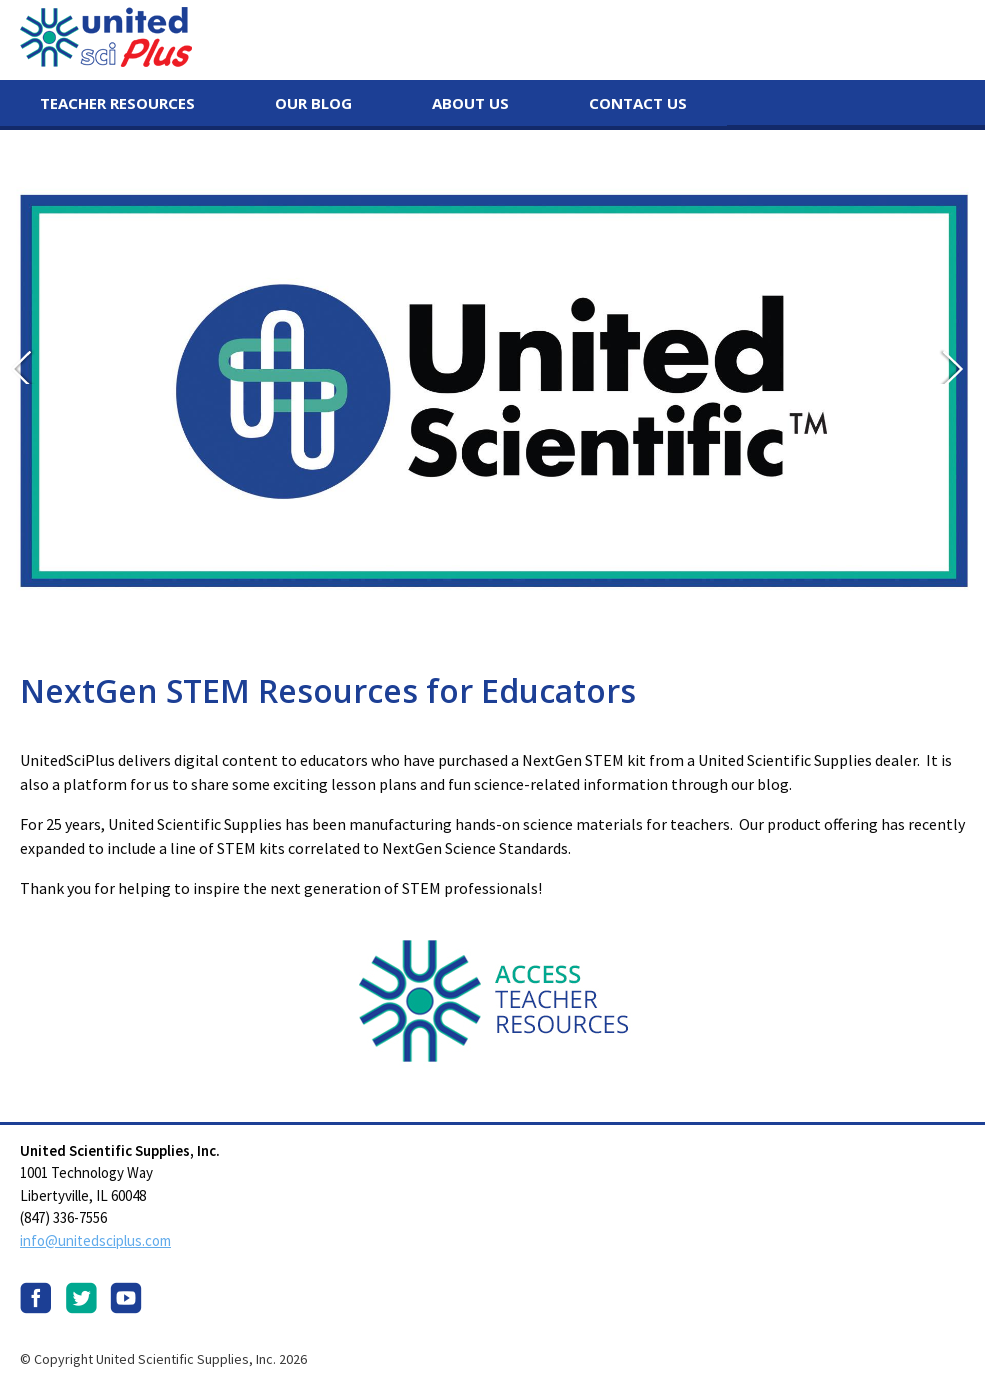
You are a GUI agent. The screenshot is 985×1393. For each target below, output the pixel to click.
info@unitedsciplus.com (95, 1240)
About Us (470, 103)
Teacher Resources (117, 103)
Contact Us (638, 103)
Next (957, 366)
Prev (28, 366)
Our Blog (313, 103)
